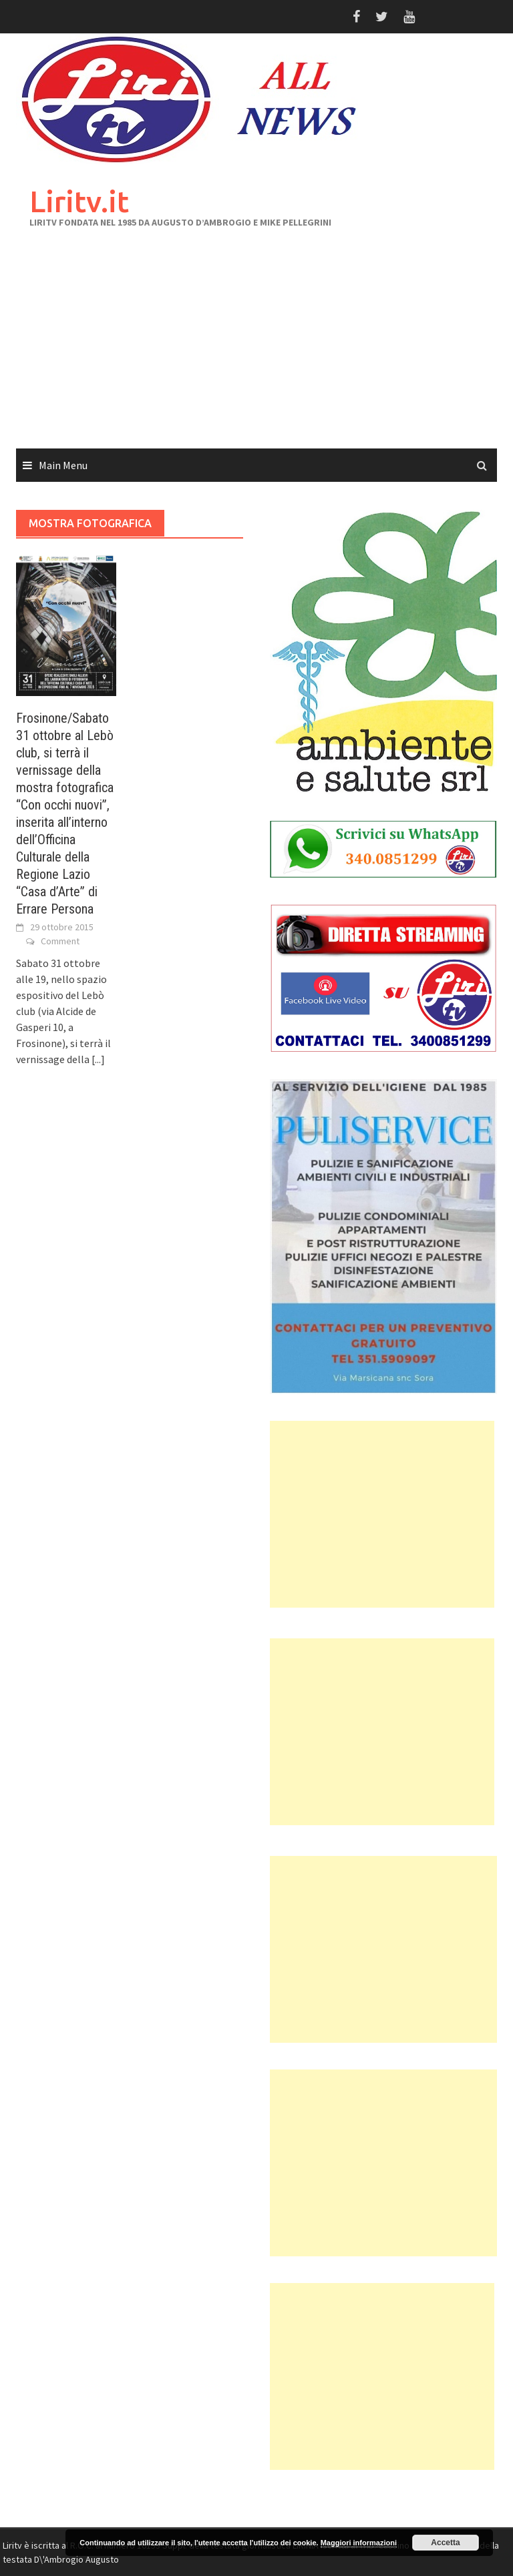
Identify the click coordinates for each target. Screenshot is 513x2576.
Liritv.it (79, 201)
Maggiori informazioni (359, 2543)
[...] (98, 1059)
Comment (60, 941)
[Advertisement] (256, 348)
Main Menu (63, 465)
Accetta (445, 2542)
